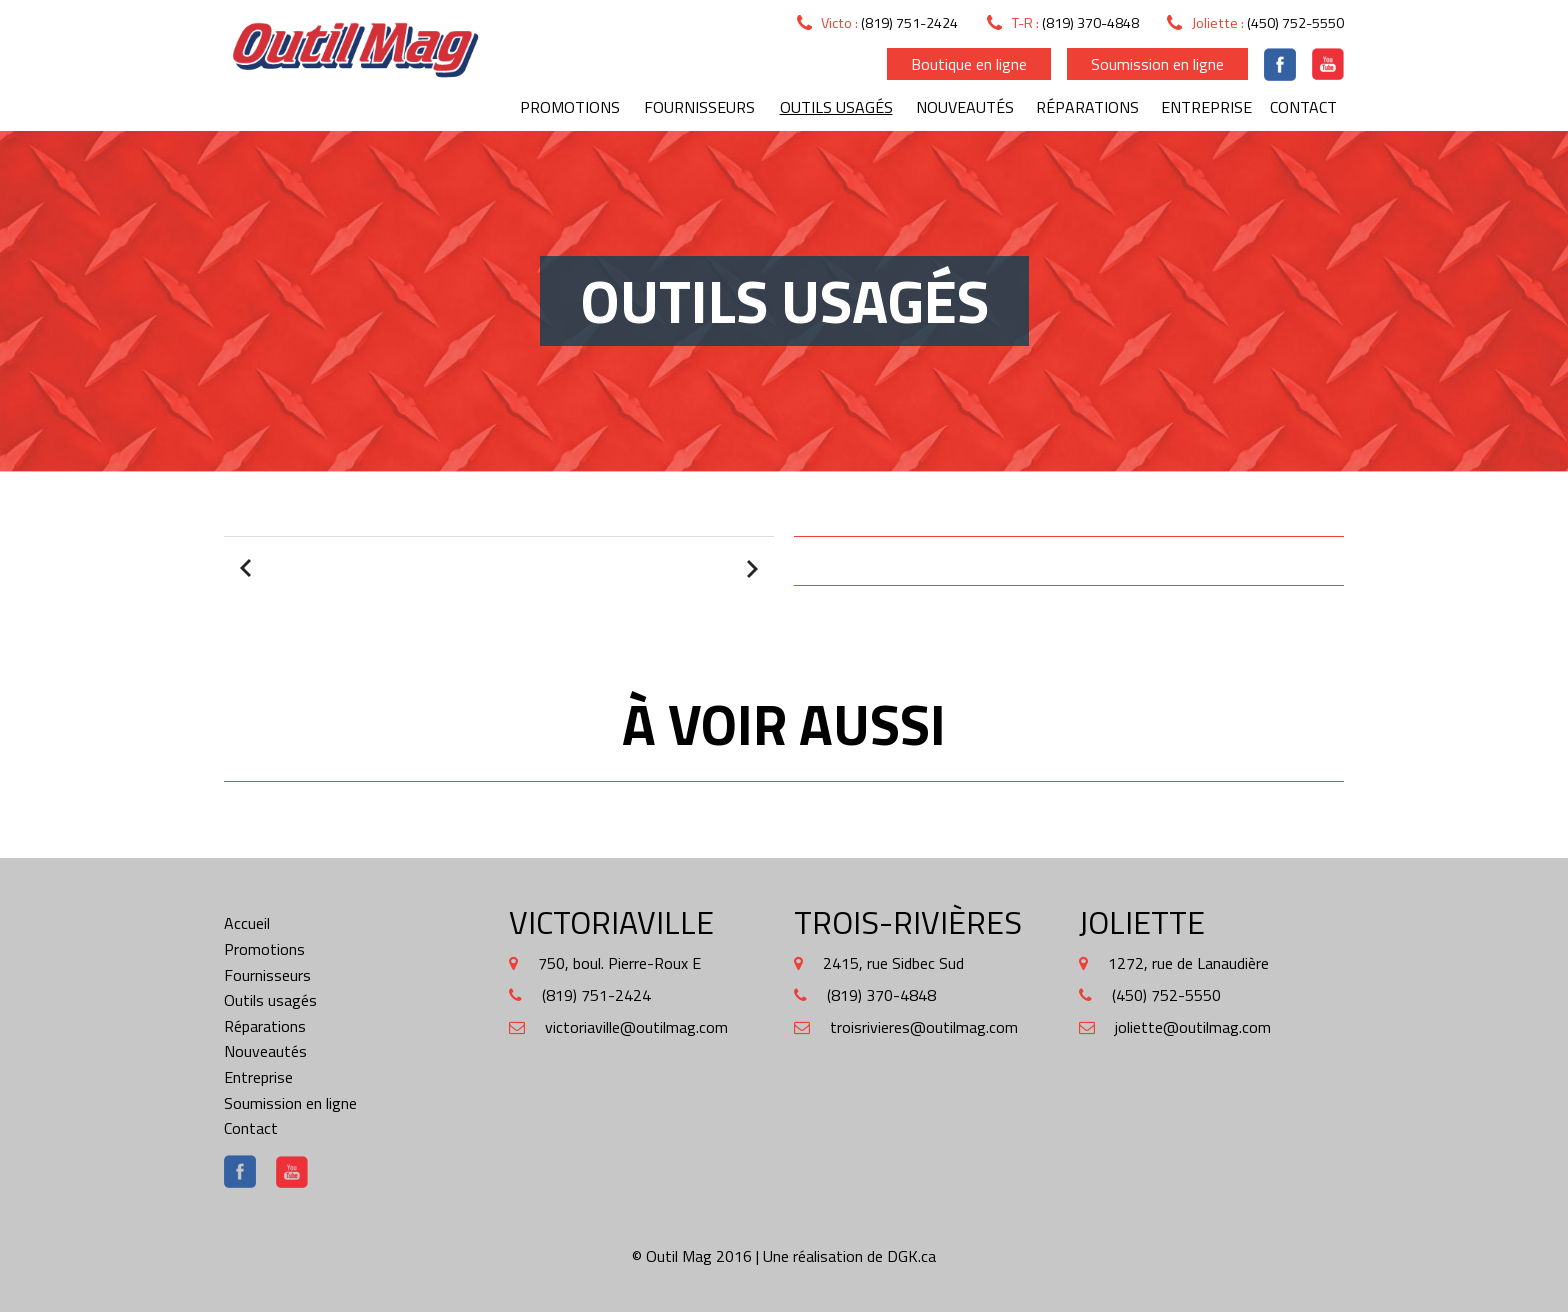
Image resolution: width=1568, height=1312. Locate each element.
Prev (248, 568)
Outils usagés (836, 107)
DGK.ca (911, 1256)
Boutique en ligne (969, 64)
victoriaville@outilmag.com (636, 1027)
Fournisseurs (699, 107)
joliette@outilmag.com (1193, 1027)
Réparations (1087, 107)
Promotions (570, 107)
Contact (1303, 107)
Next (750, 568)
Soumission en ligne (1157, 64)
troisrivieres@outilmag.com (924, 1027)
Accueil (247, 923)
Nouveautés (965, 107)
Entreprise (1206, 107)
